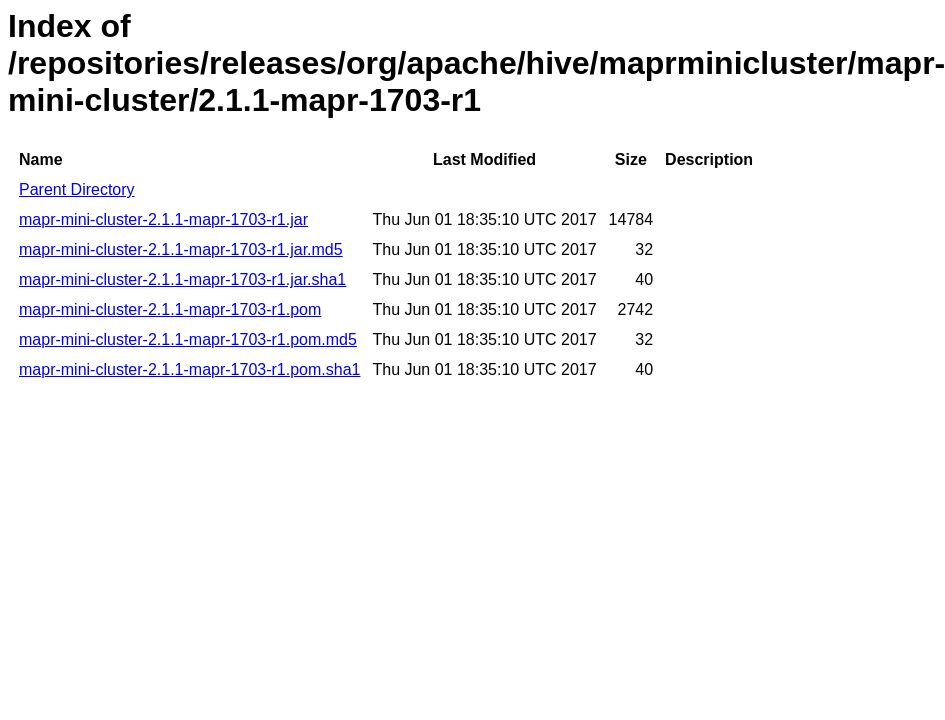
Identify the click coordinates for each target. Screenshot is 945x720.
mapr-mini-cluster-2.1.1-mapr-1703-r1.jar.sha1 (182, 279)
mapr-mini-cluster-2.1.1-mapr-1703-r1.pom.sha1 (189, 369)
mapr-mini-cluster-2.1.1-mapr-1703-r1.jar (163, 219)
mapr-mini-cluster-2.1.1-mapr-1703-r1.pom (170, 309)
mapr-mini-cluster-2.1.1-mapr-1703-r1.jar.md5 (181, 249)
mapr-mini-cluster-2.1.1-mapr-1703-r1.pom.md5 (188, 339)
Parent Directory (77, 189)
